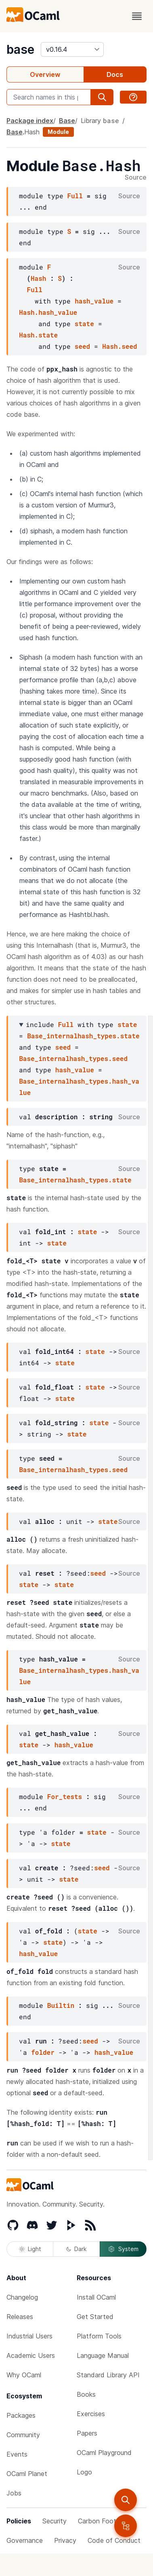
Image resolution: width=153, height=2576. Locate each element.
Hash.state (38, 335)
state (84, 323)
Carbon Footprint (104, 2521)
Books (86, 2394)
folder (42, 2052)
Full (74, 195)
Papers (87, 2433)
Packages (21, 2415)
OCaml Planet (26, 2474)
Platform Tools (99, 2336)
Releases (19, 2317)
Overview (45, 74)
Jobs (13, 2493)
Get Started (95, 2317)
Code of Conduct (114, 2540)
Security (54, 2521)
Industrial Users (29, 2336)
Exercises (91, 2414)
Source (136, 177)
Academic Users (30, 2355)
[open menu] (136, 16)
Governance (24, 2540)
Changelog (22, 2297)
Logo (84, 2472)
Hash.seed (119, 346)
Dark (76, 2248)
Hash (32, 132)
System (123, 2249)
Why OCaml (23, 2375)
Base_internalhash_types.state (83, 1035)
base (20, 49)
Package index (29, 121)
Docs (115, 74)
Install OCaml (96, 2297)
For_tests (64, 1796)
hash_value (94, 301)
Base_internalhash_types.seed (73, 1058)
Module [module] (58, 131)
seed (82, 346)
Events (16, 2454)
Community (23, 2435)
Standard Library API (108, 2375)
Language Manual (103, 2355)
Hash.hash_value (48, 312)
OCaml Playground (104, 2453)
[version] (72, 49)
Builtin (60, 2005)
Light (30, 2248)
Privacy (65, 2540)
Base (67, 121)
